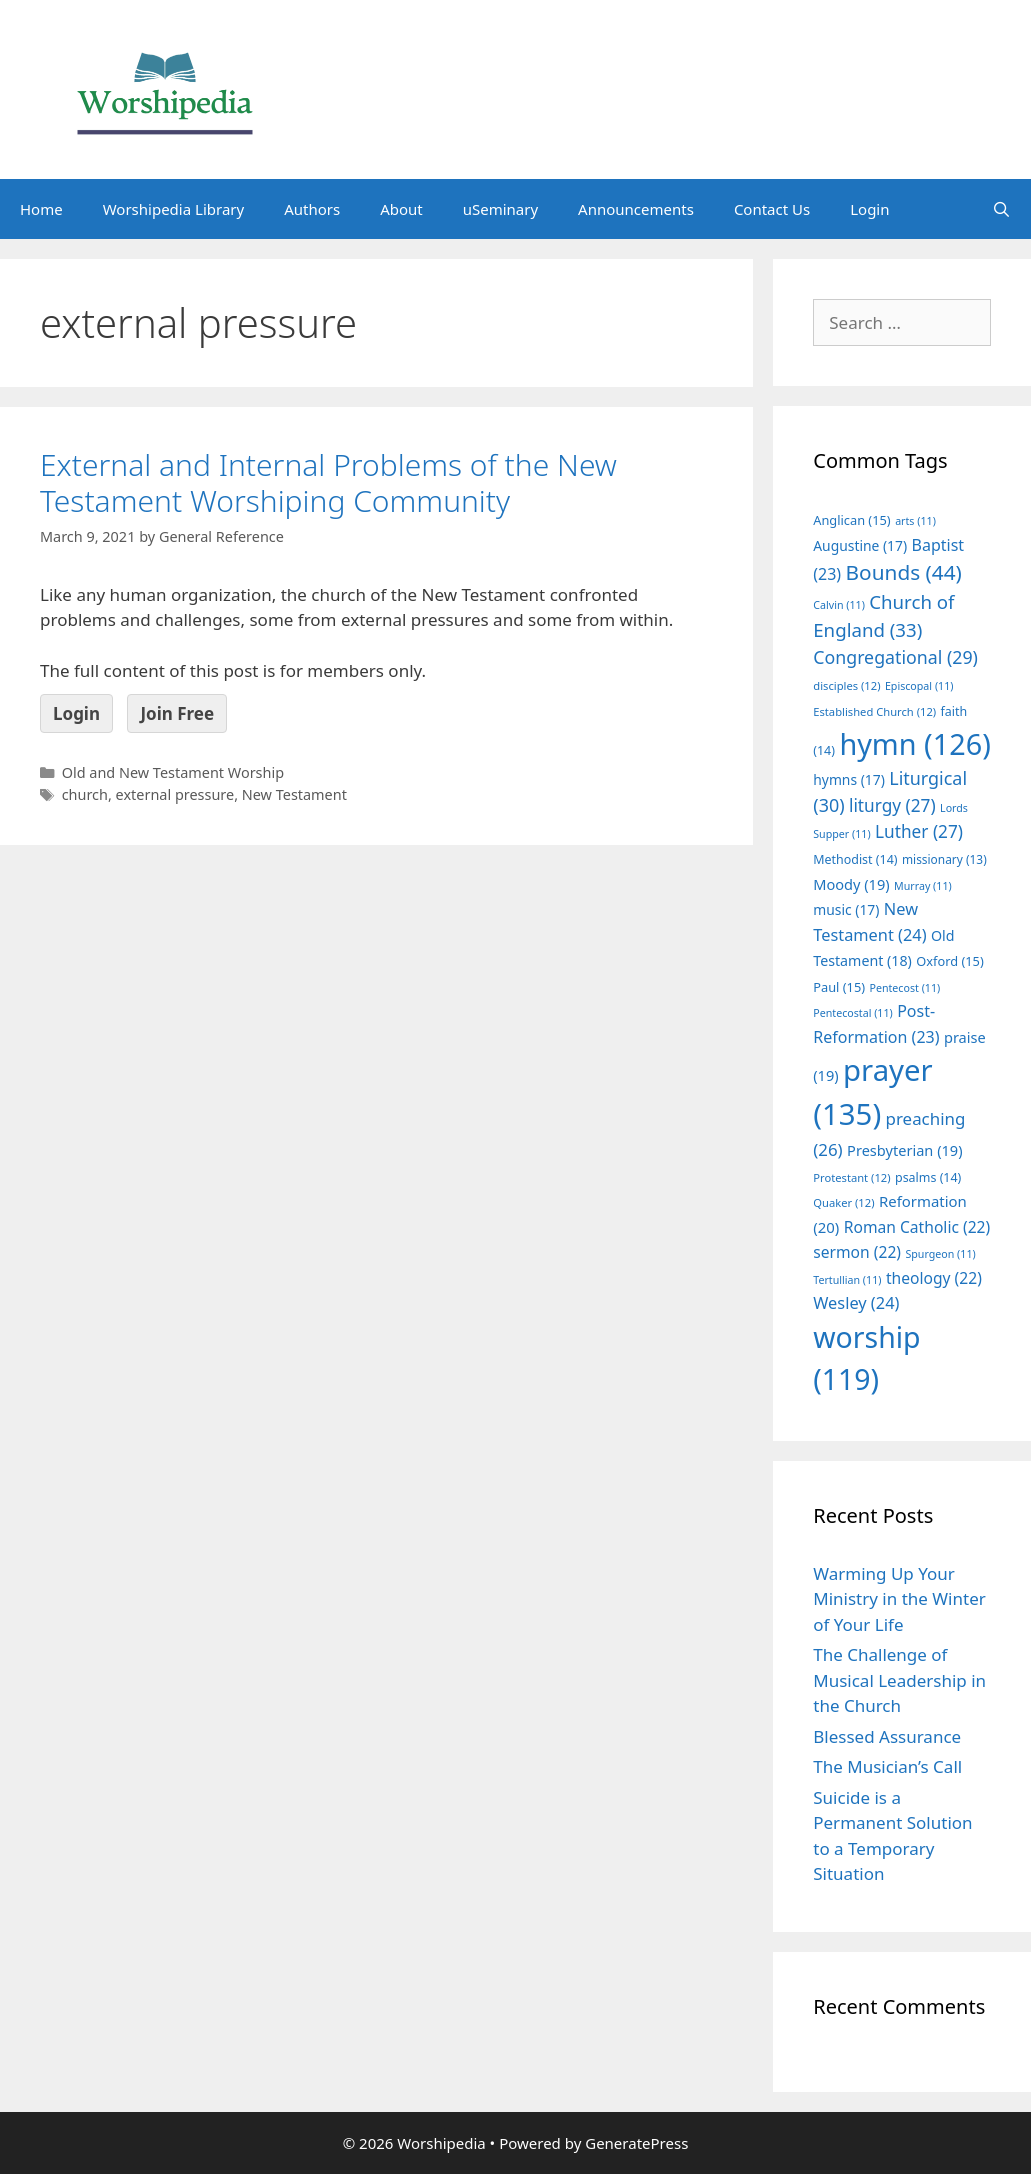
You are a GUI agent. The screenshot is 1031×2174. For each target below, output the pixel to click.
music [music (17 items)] (846, 909)
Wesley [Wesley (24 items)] (856, 1303)
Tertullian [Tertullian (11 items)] (847, 1280)
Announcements (636, 209)
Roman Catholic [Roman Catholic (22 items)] (917, 1227)
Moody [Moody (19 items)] (851, 884)
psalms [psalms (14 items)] (928, 1177)
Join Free (177, 713)
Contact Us (772, 209)
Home (41, 209)
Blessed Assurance (887, 1736)
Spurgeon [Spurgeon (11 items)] (940, 1254)
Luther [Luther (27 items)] (919, 831)
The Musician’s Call (887, 1766)
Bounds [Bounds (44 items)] (904, 572)
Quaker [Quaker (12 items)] (843, 1202)
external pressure (175, 794)
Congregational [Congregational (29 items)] (895, 657)
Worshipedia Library (173, 209)
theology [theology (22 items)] (934, 1278)
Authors (312, 209)
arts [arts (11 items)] (915, 521)
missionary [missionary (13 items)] (944, 859)
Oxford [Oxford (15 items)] (949, 961)
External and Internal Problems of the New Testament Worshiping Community (328, 482)
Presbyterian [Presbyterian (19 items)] (904, 1150)
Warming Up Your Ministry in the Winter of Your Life (899, 1599)
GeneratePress (636, 2143)
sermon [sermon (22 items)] (857, 1252)
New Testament (294, 794)
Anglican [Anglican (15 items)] (851, 520)
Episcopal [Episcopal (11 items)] (919, 686)
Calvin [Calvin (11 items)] (839, 605)
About (401, 209)
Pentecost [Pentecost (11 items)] (904, 988)
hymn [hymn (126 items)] (914, 743)
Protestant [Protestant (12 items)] (851, 1177)
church (85, 794)
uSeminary (500, 209)
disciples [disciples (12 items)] (846, 685)
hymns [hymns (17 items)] (849, 779)
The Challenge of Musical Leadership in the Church (899, 1680)
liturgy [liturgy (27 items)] (892, 805)
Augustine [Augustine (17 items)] (860, 545)
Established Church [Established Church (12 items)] (874, 711)
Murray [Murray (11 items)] (923, 886)
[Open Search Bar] (1001, 209)
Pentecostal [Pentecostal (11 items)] (853, 1013)
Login (869, 209)
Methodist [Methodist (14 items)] (855, 859)
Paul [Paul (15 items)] (839, 987)
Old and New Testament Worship (173, 772)
